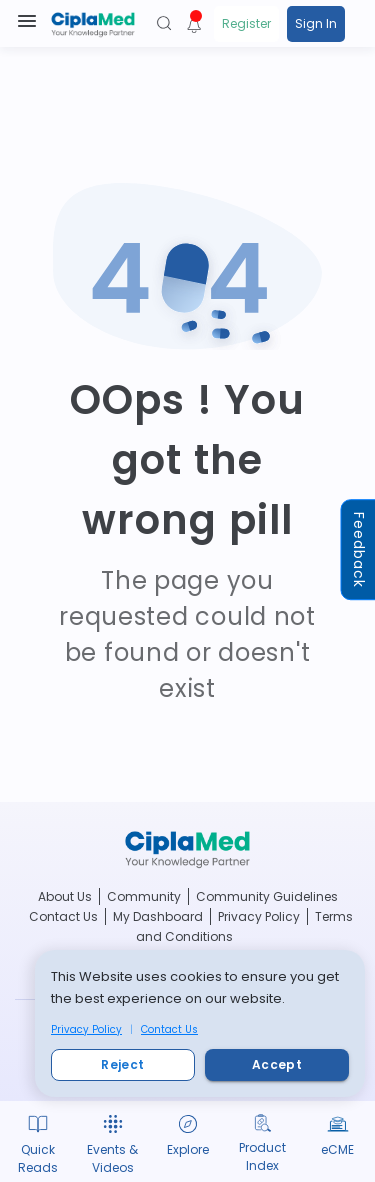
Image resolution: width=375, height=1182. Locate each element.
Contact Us (169, 1029)
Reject (123, 1065)
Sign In (316, 23)
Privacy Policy (86, 1029)
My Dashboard (158, 916)
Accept (277, 1065)
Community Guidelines (267, 896)
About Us (65, 896)
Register (246, 23)
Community (144, 896)
